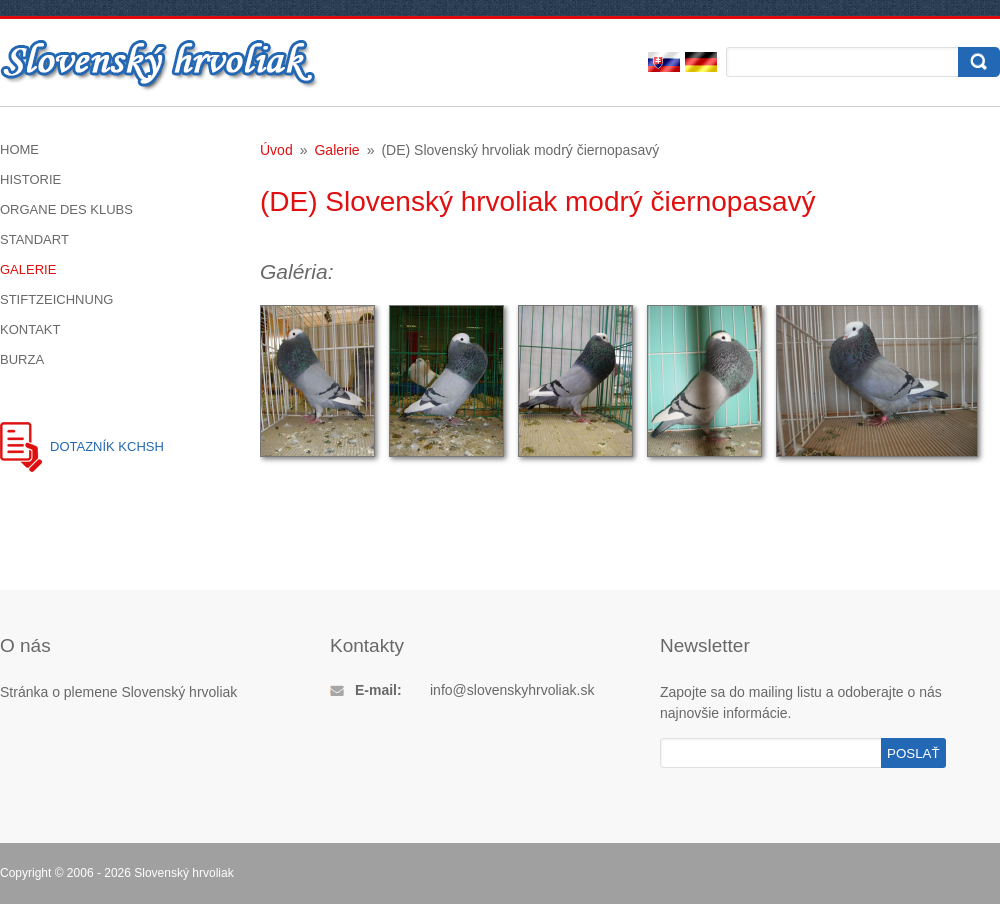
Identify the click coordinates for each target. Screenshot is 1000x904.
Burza (22, 359)
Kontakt (30, 329)
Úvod (276, 150)
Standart (34, 239)
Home (19, 149)
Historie (30, 179)
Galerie (28, 269)
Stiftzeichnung (56, 299)
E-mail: (378, 690)
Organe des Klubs (66, 209)
